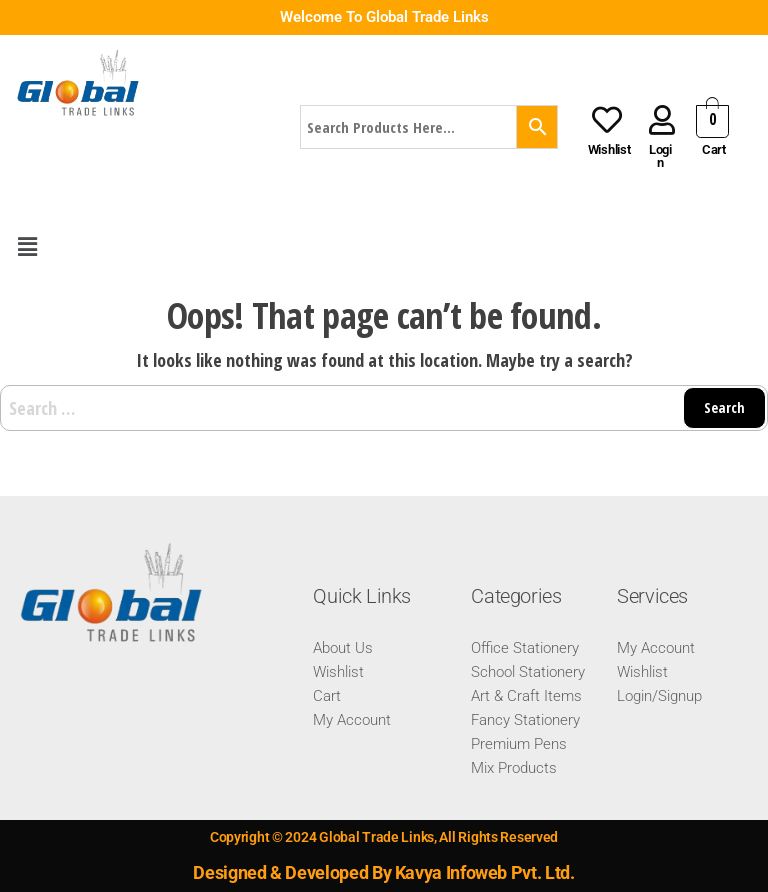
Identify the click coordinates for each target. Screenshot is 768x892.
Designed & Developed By (293, 872)
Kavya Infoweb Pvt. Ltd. (485, 872)
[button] (27, 247)
